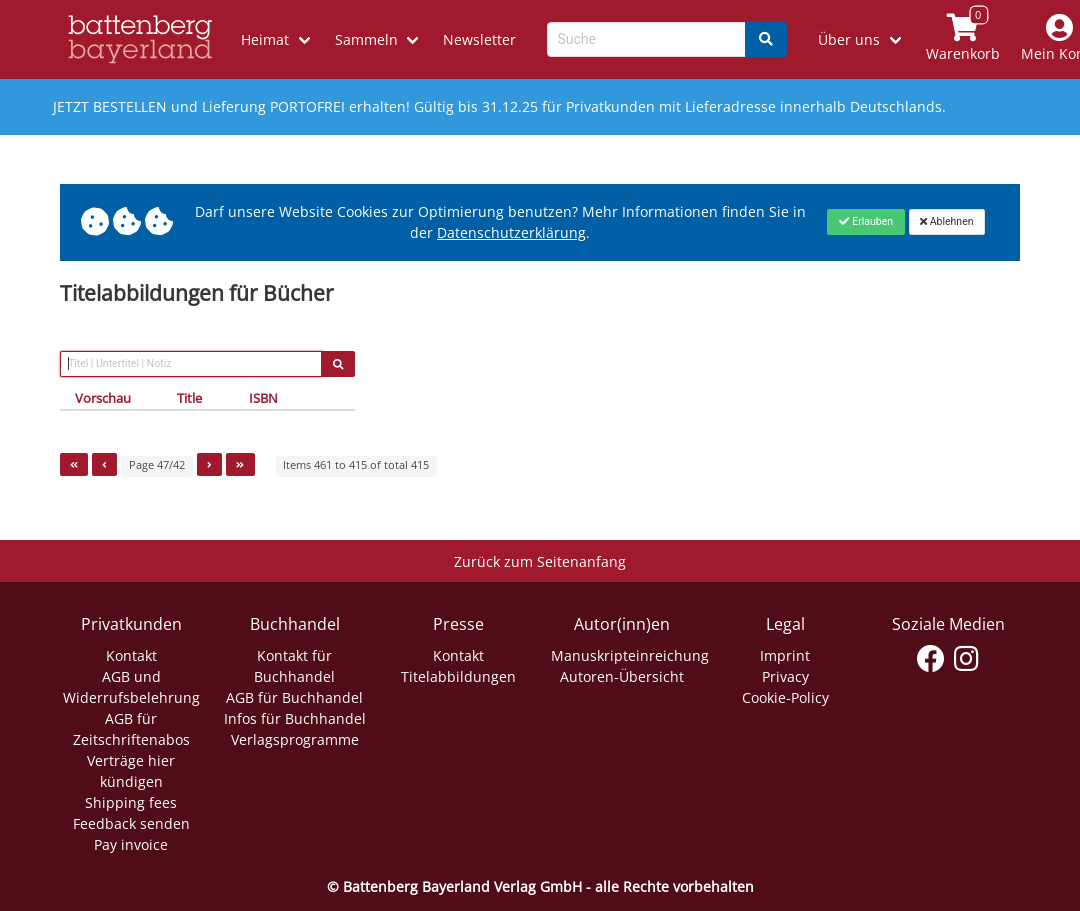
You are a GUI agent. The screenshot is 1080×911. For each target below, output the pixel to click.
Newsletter (479, 39)
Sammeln (366, 39)
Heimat (265, 39)
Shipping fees (131, 802)
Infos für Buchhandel (295, 718)
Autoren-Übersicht (622, 676)
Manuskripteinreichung (630, 655)
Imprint (785, 655)
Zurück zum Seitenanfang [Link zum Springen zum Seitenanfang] (540, 561)
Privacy (785, 676)
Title (189, 398)
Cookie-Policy (785, 697)
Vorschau (103, 398)
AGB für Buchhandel (294, 697)
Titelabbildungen (458, 676)
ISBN (263, 398)
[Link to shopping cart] (962, 39)
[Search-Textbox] (646, 39)
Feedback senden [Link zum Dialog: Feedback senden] (131, 823)
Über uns (849, 39)
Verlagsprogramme (295, 739)
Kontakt (131, 655)
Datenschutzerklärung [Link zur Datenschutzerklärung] (511, 232)
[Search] (766, 39)
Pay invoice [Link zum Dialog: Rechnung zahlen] (131, 844)
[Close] (865, 222)
